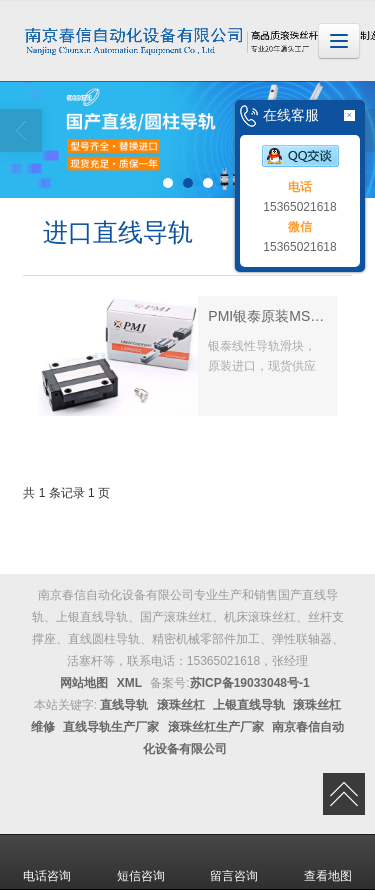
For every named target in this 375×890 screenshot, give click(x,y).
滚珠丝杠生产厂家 (216, 727)
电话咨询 (47, 862)
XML (129, 683)
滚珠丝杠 (181, 705)
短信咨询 (141, 862)
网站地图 (84, 683)
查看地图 (328, 862)
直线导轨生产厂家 (111, 727)
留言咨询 (234, 862)
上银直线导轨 (249, 705)
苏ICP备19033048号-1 (250, 683)
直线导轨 (124, 705)
